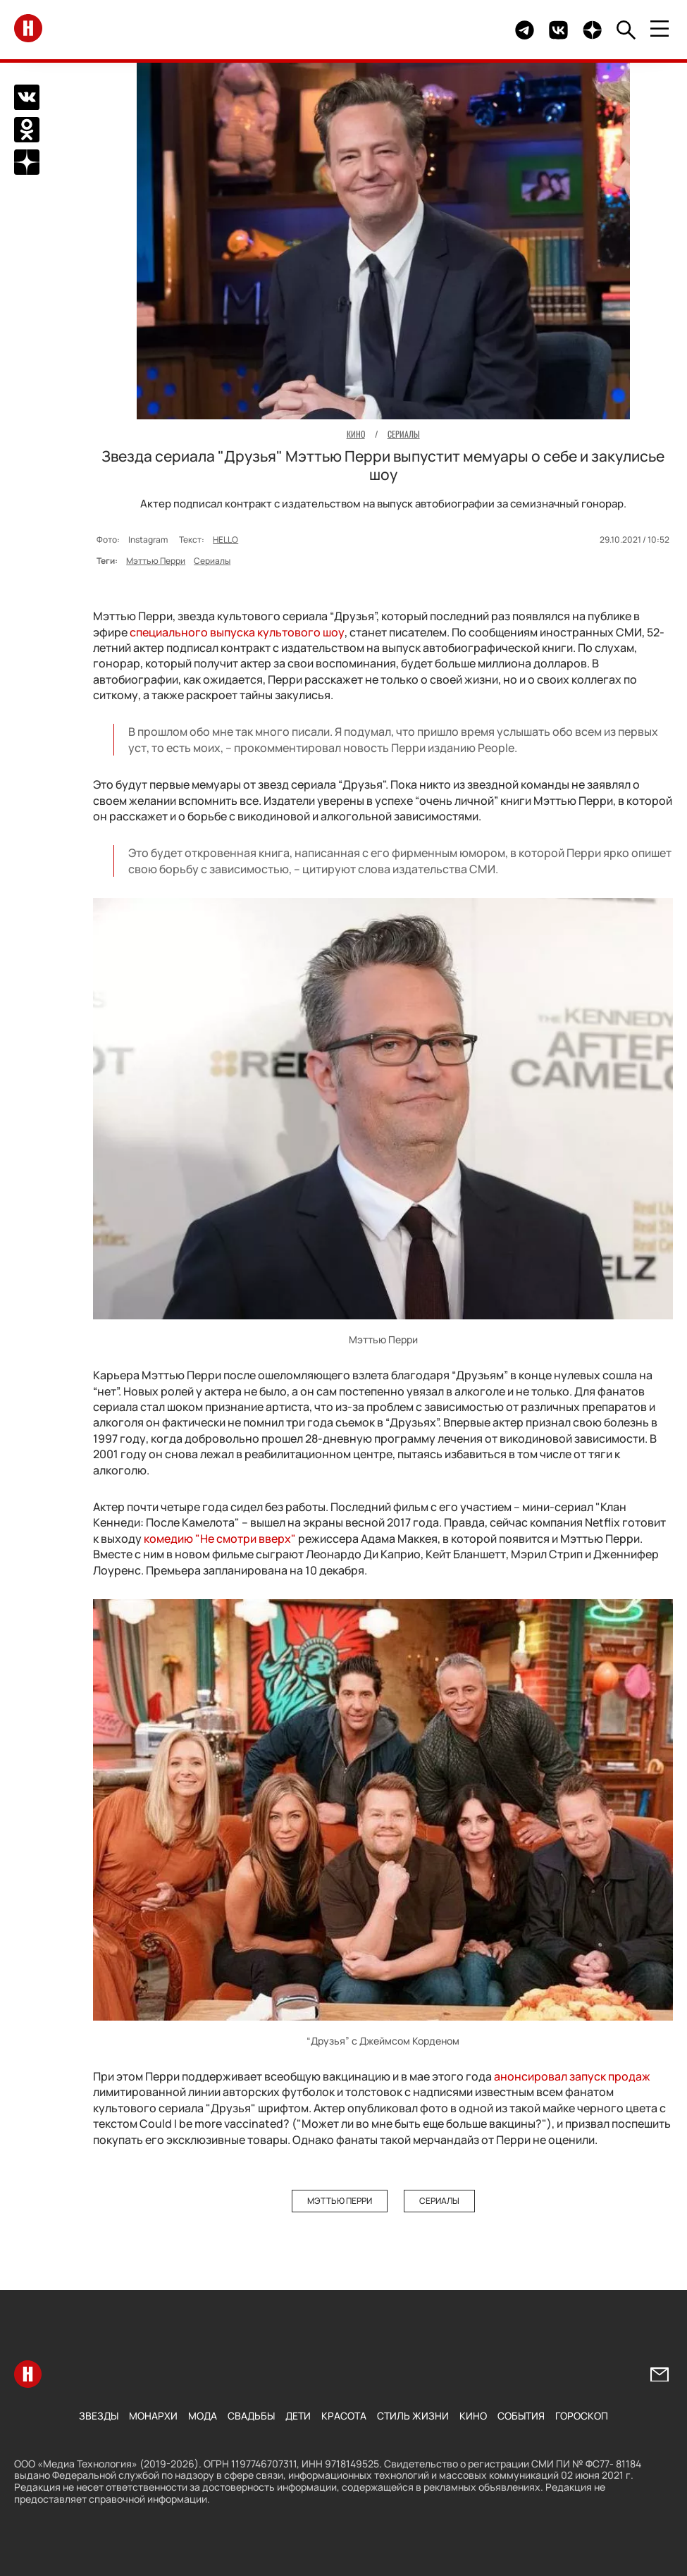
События (521, 2415)
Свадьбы (251, 2415)
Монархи (153, 2415)
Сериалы (212, 561)
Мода (202, 2415)
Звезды (98, 2415)
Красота (343, 2415)
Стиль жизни (413, 2415)
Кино (473, 2415)
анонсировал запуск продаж (572, 2076)
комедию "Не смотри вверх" (220, 1538)
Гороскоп (581, 2415)
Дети (298, 2415)
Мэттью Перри (155, 561)
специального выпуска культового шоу (237, 632)
